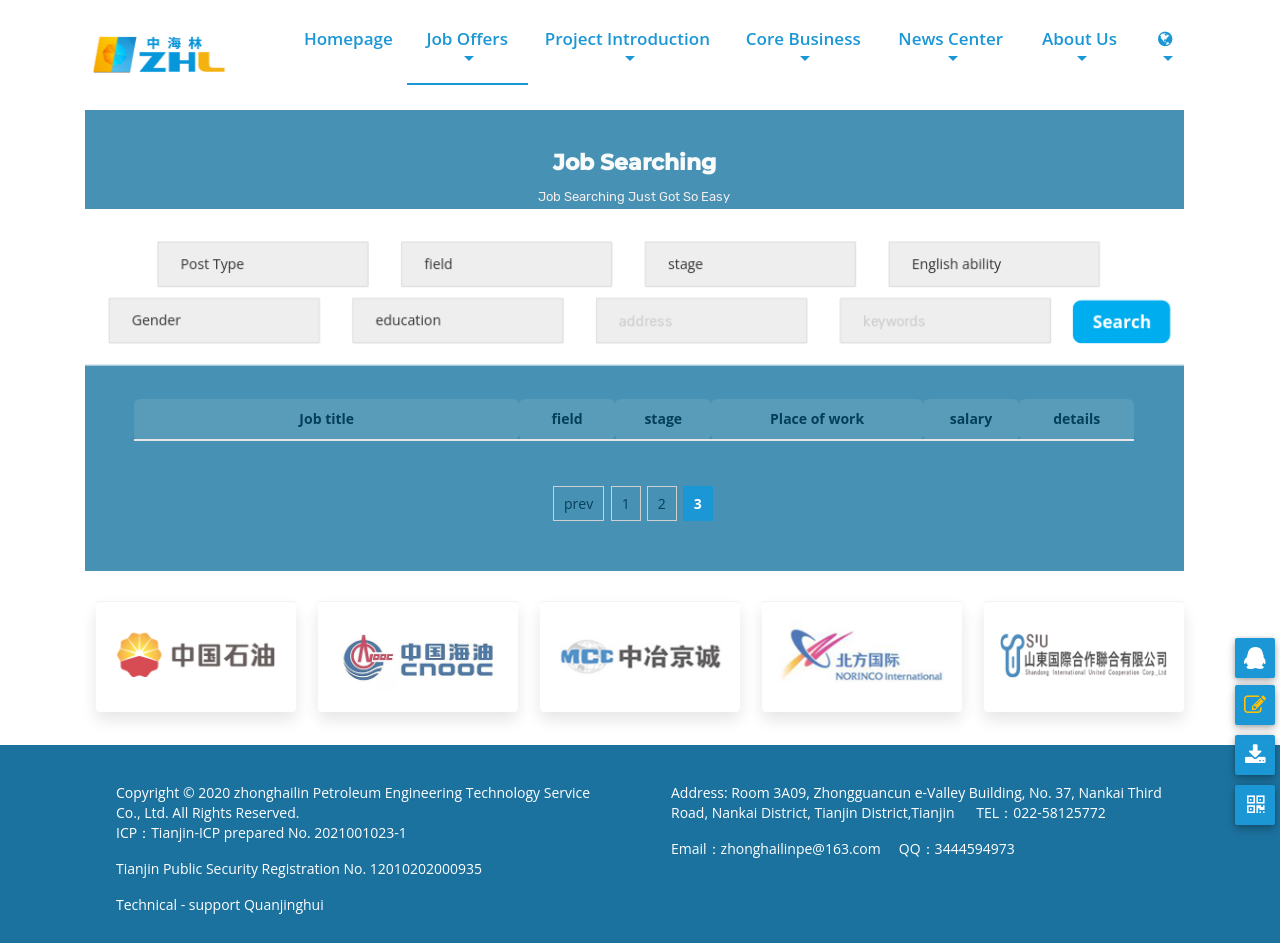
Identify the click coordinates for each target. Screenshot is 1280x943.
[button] (1166, 49)
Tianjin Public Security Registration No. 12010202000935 (299, 868)
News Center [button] (950, 38)
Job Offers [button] (467, 38)
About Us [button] (1079, 38)
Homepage (348, 38)
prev (578, 503)
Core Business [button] (803, 38)
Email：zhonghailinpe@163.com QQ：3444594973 (843, 848)
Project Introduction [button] (627, 38)
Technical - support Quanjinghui (223, 904)
